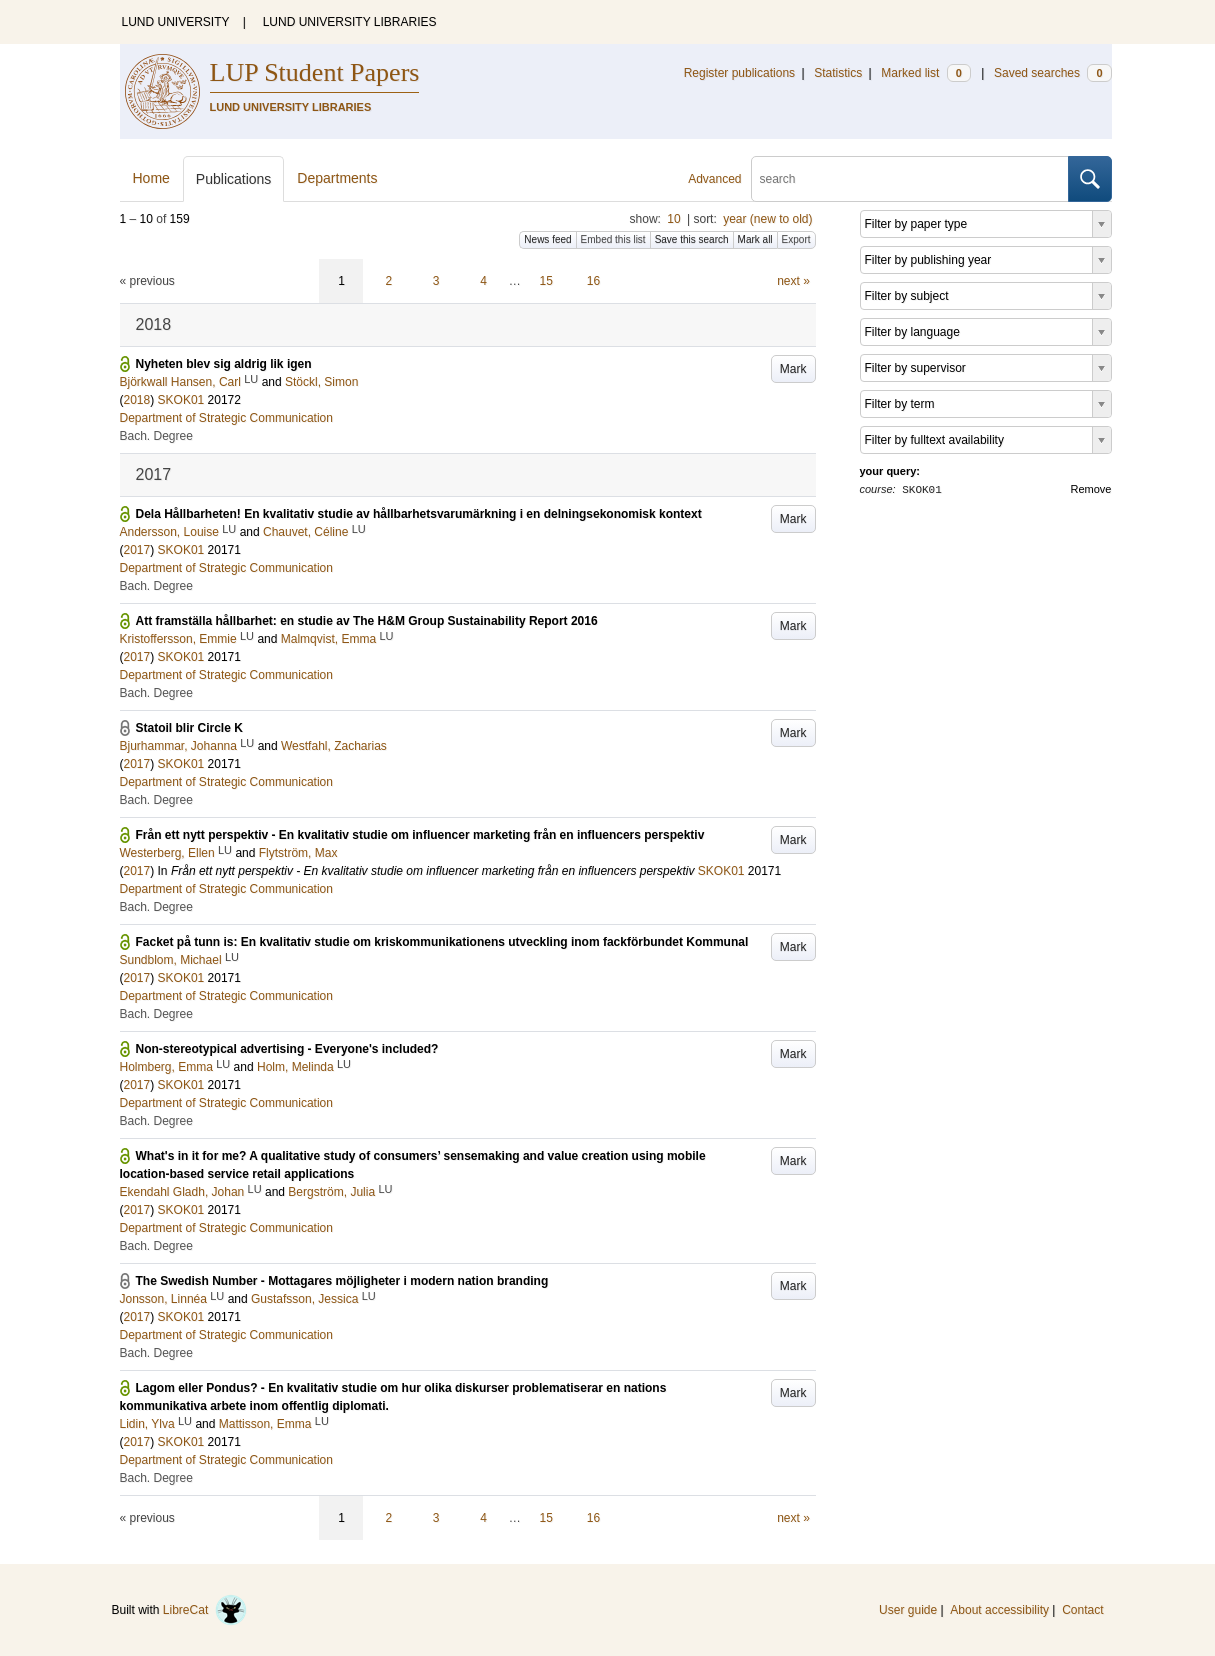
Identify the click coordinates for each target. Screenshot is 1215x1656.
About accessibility (999, 1610)
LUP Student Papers (315, 72)
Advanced (714, 179)
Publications (234, 179)
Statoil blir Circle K (189, 728)
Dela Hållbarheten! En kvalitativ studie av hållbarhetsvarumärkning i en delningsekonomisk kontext (419, 514)
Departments (337, 178)
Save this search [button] (692, 239)
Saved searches (1053, 73)
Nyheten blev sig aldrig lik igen (224, 364)
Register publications (739, 73)
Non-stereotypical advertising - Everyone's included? (287, 1049)
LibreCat (205, 1610)
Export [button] (796, 239)
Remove (1091, 489)
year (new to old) (767, 219)
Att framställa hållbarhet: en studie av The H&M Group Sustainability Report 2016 (367, 621)
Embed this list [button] (613, 239)
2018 (137, 400)
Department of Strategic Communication (226, 418)
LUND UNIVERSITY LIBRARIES (350, 22)
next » (793, 281)
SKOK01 (181, 400)
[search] (910, 179)
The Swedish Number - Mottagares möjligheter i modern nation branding (342, 1281)
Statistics (838, 73)
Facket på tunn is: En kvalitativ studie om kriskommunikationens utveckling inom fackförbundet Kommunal (442, 942)
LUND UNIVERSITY (176, 22)
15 (546, 281)
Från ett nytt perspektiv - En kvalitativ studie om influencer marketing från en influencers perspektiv (420, 835)
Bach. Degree (156, 436)
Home (151, 178)
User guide (908, 1610)
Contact (1082, 1610)
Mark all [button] (755, 239)
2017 (137, 550)
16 (593, 281)
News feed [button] (547, 239)
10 (673, 219)
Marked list (925, 73)
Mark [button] (793, 369)
